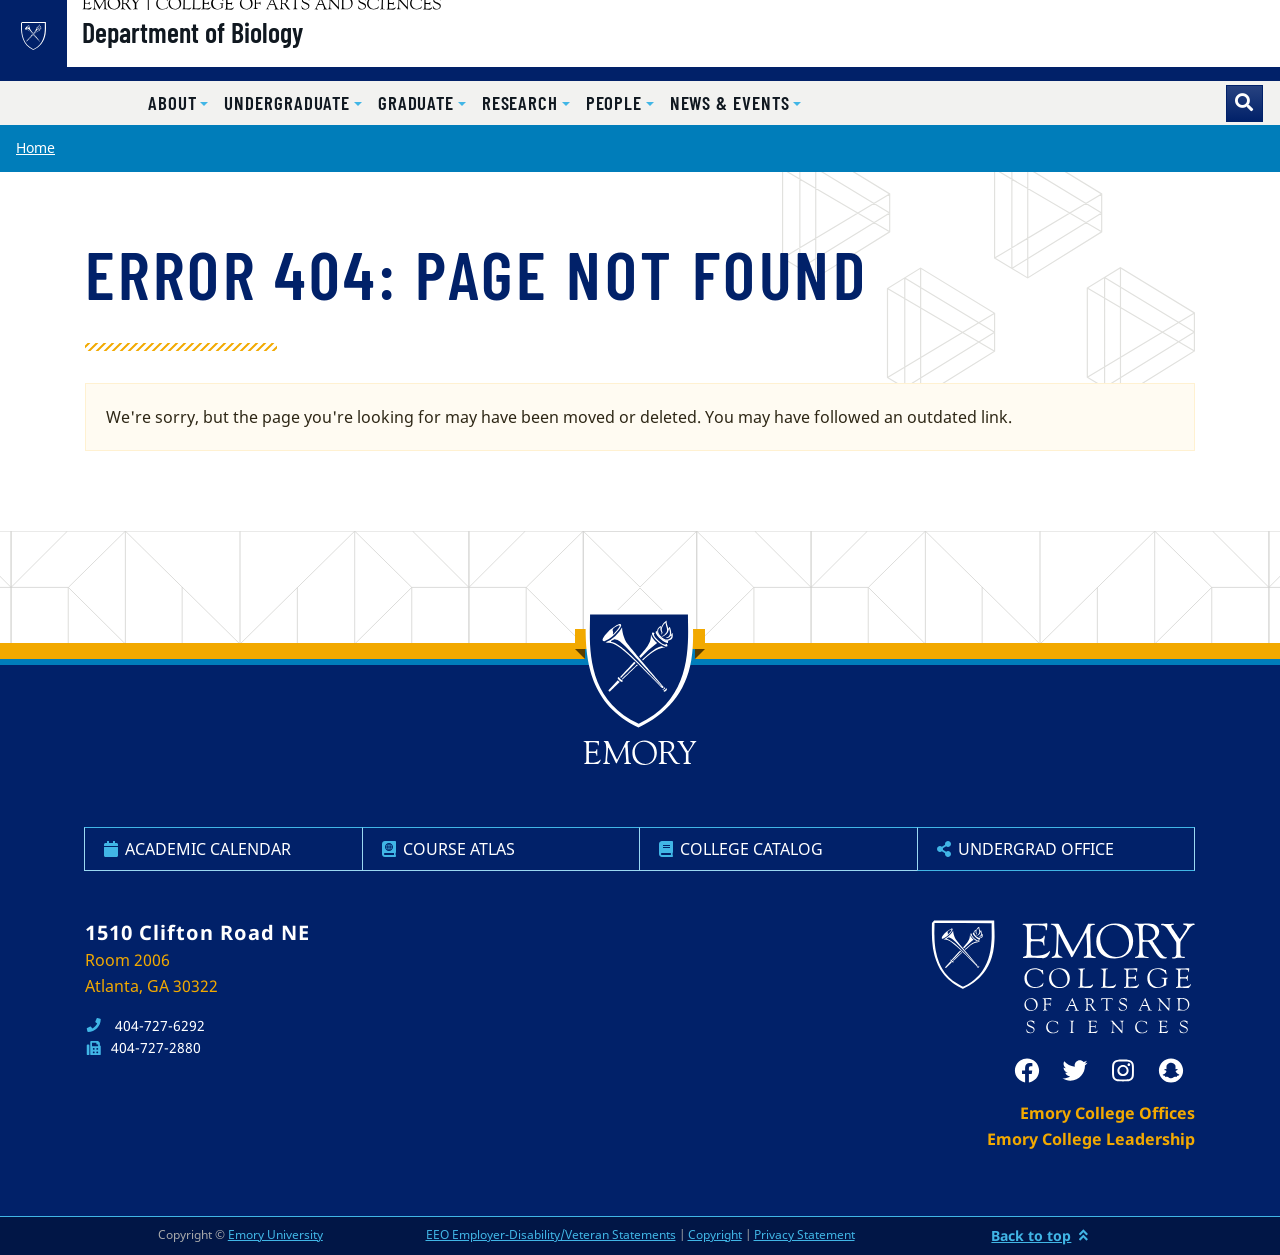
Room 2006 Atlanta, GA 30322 (151, 973)
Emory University (275, 1234)
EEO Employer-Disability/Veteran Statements (551, 1234)
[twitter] (1075, 1071)
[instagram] (1123, 1071)
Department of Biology (250, 51)
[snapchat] (1171, 1071)
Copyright (715, 1234)
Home (35, 147)
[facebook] (1027, 1071)
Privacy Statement (804, 1234)
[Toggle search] (1244, 103)
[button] (178, 103)
